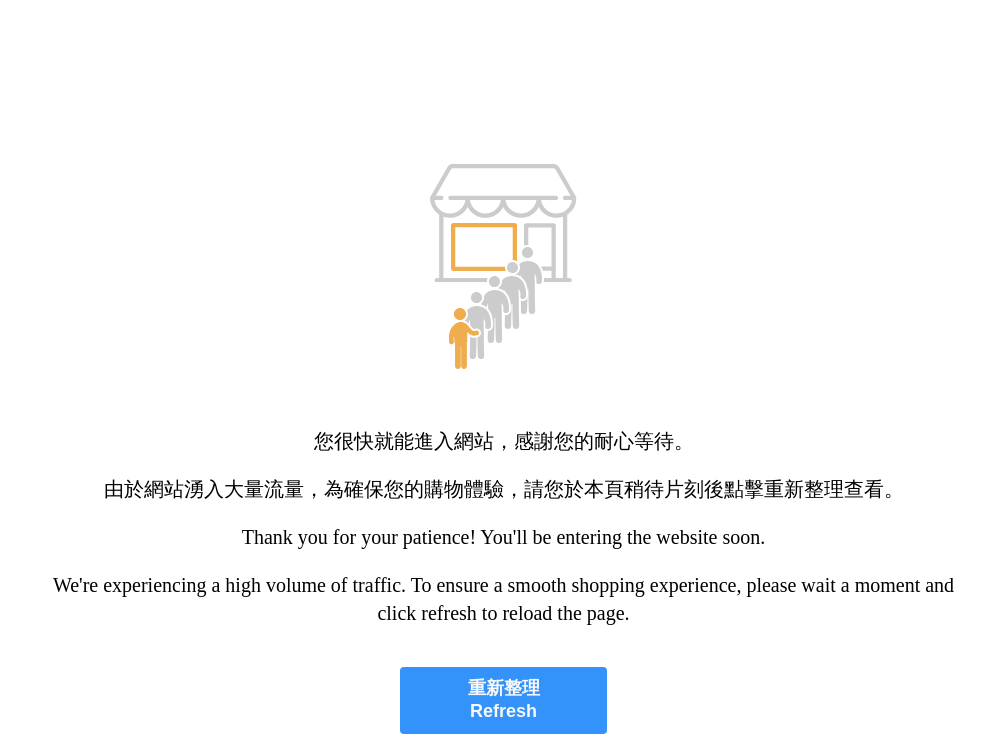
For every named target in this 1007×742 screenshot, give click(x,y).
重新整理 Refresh (504, 699)
